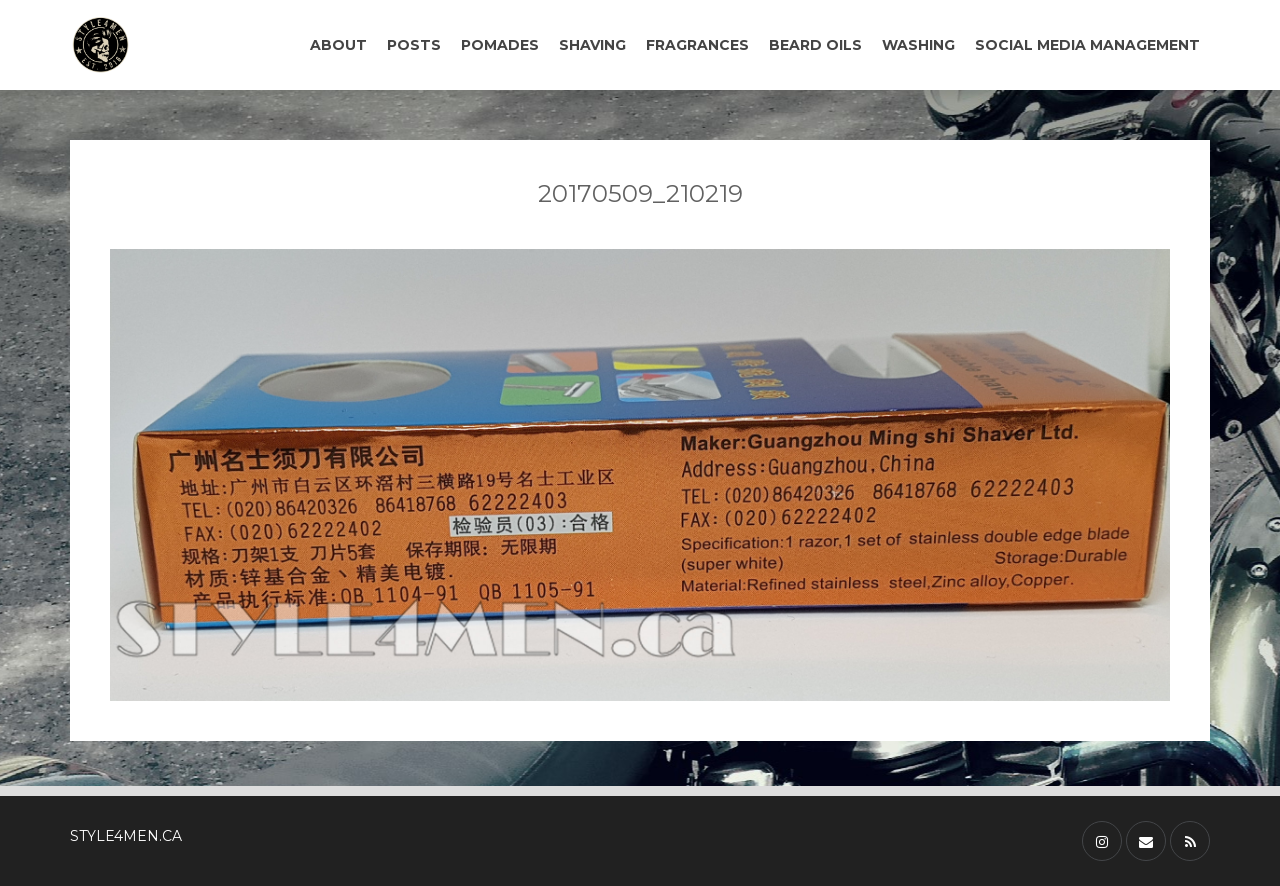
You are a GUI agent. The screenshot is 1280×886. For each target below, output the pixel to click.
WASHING (918, 45)
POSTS (414, 45)
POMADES (500, 45)
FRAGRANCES (697, 45)
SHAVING (592, 45)
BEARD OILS (815, 45)
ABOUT (338, 45)
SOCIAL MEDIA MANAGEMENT (1087, 45)
